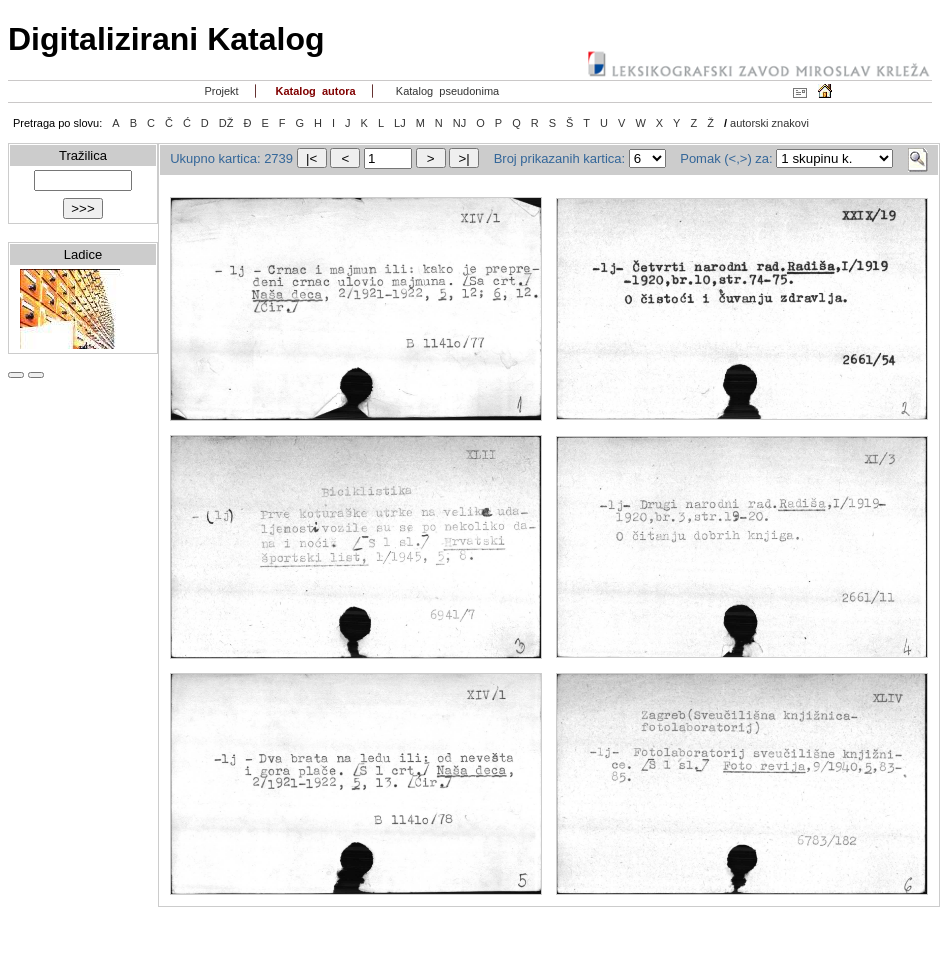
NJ (459, 123)
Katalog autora (313, 91)
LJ (400, 123)
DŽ (226, 123)
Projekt (219, 91)
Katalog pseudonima (446, 91)
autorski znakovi (769, 123)
